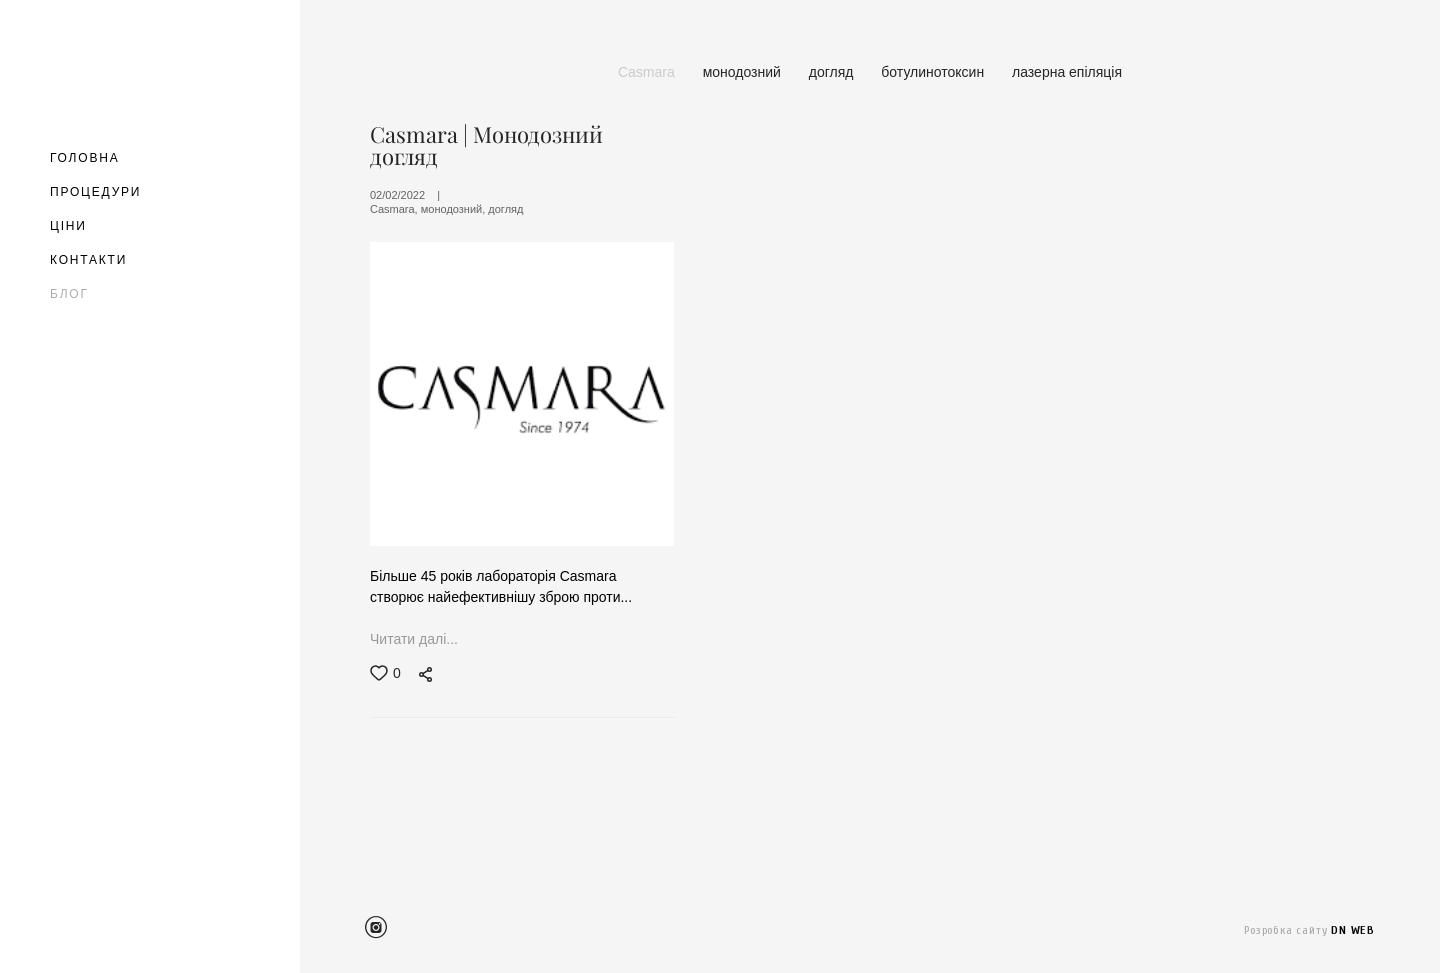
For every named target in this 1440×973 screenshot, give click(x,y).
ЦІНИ (68, 226)
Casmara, (395, 209)
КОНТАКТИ (88, 260)
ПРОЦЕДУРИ (95, 192)
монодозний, (455, 209)
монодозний (744, 72)
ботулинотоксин (934, 72)
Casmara (648, 72)
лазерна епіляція (1067, 72)
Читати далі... (414, 640)
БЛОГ (69, 294)
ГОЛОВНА (85, 158)
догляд (833, 72)
